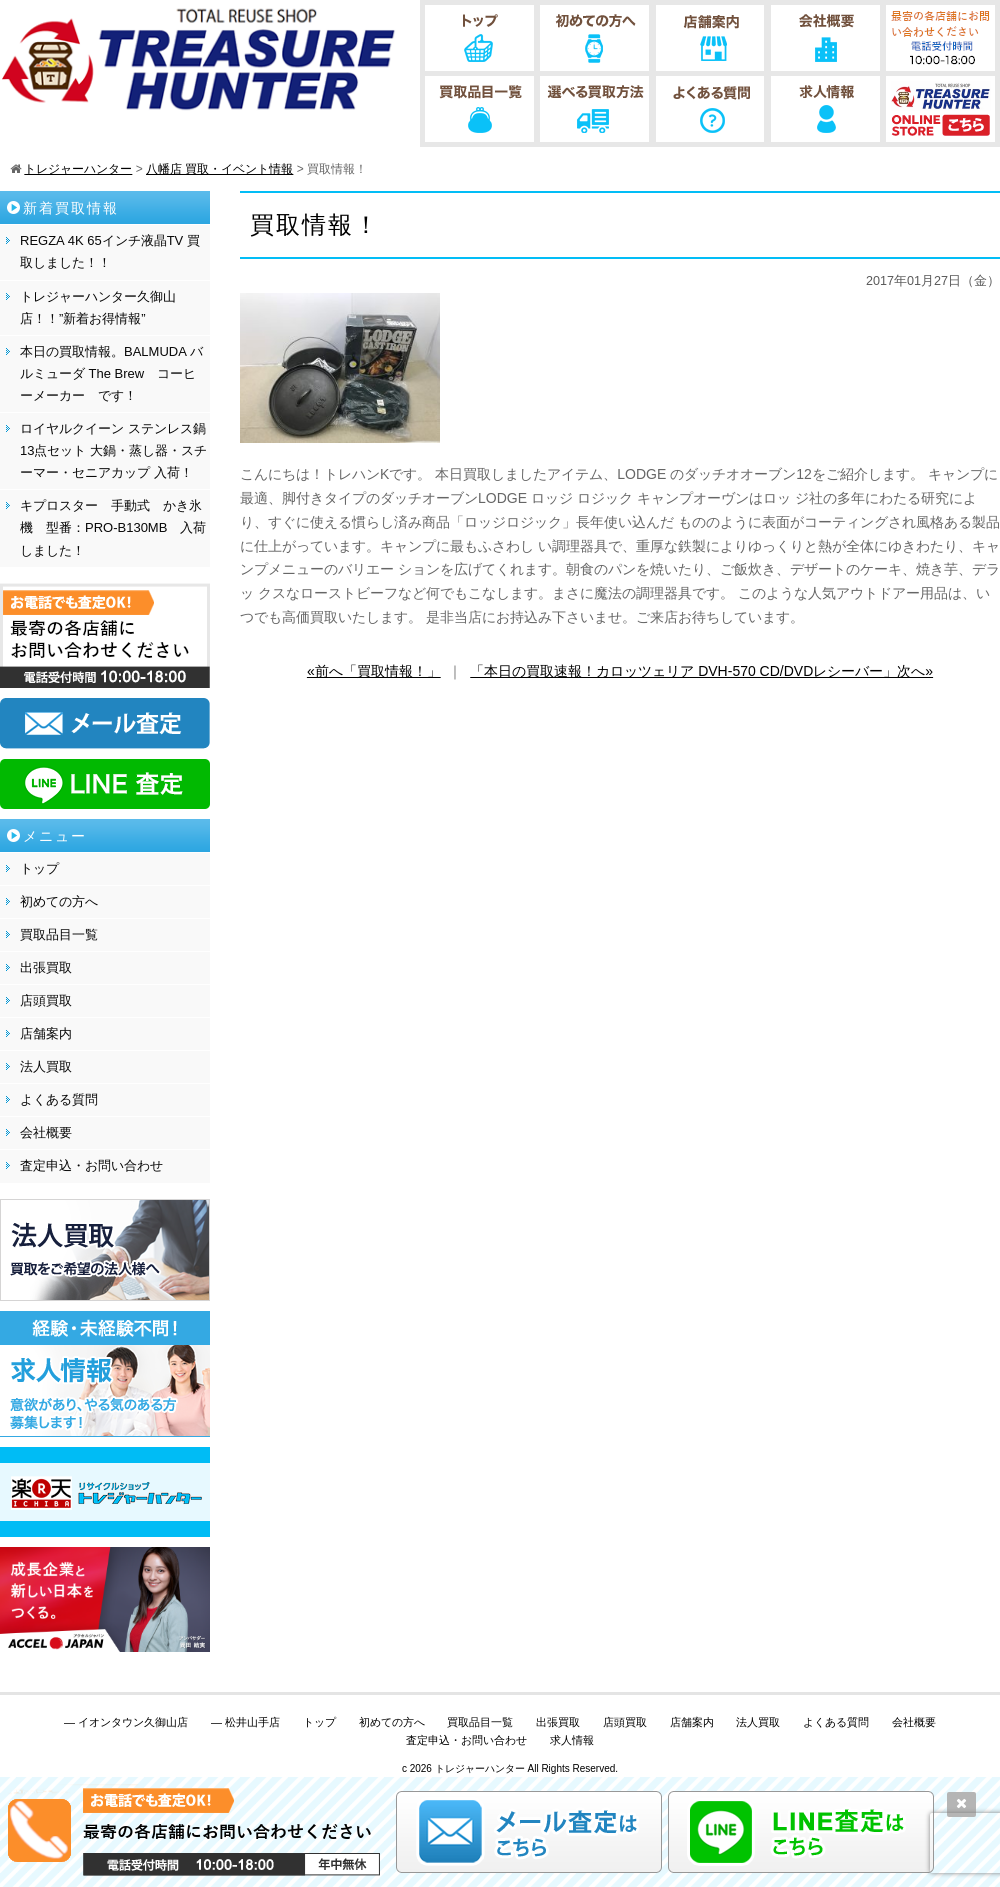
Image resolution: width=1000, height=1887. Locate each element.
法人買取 (46, 1066)
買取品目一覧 (59, 934)
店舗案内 (46, 1033)
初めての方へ (59, 901)
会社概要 (46, 1132)
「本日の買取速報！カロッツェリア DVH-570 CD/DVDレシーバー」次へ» (701, 671)
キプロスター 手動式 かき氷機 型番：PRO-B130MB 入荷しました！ (113, 527)
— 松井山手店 (245, 1722)
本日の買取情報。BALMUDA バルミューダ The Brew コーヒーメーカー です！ (111, 373)
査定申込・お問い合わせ (91, 1165)
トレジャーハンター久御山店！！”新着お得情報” (98, 307)
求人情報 (572, 1740)
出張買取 (46, 967)
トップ (39, 868)
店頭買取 (46, 1000)
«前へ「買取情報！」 (374, 671)
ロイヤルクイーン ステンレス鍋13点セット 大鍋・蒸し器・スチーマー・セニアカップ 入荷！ (113, 450)
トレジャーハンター (480, 1768)
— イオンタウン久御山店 (126, 1722)
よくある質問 (59, 1099)
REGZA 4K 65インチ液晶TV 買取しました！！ (110, 251)
